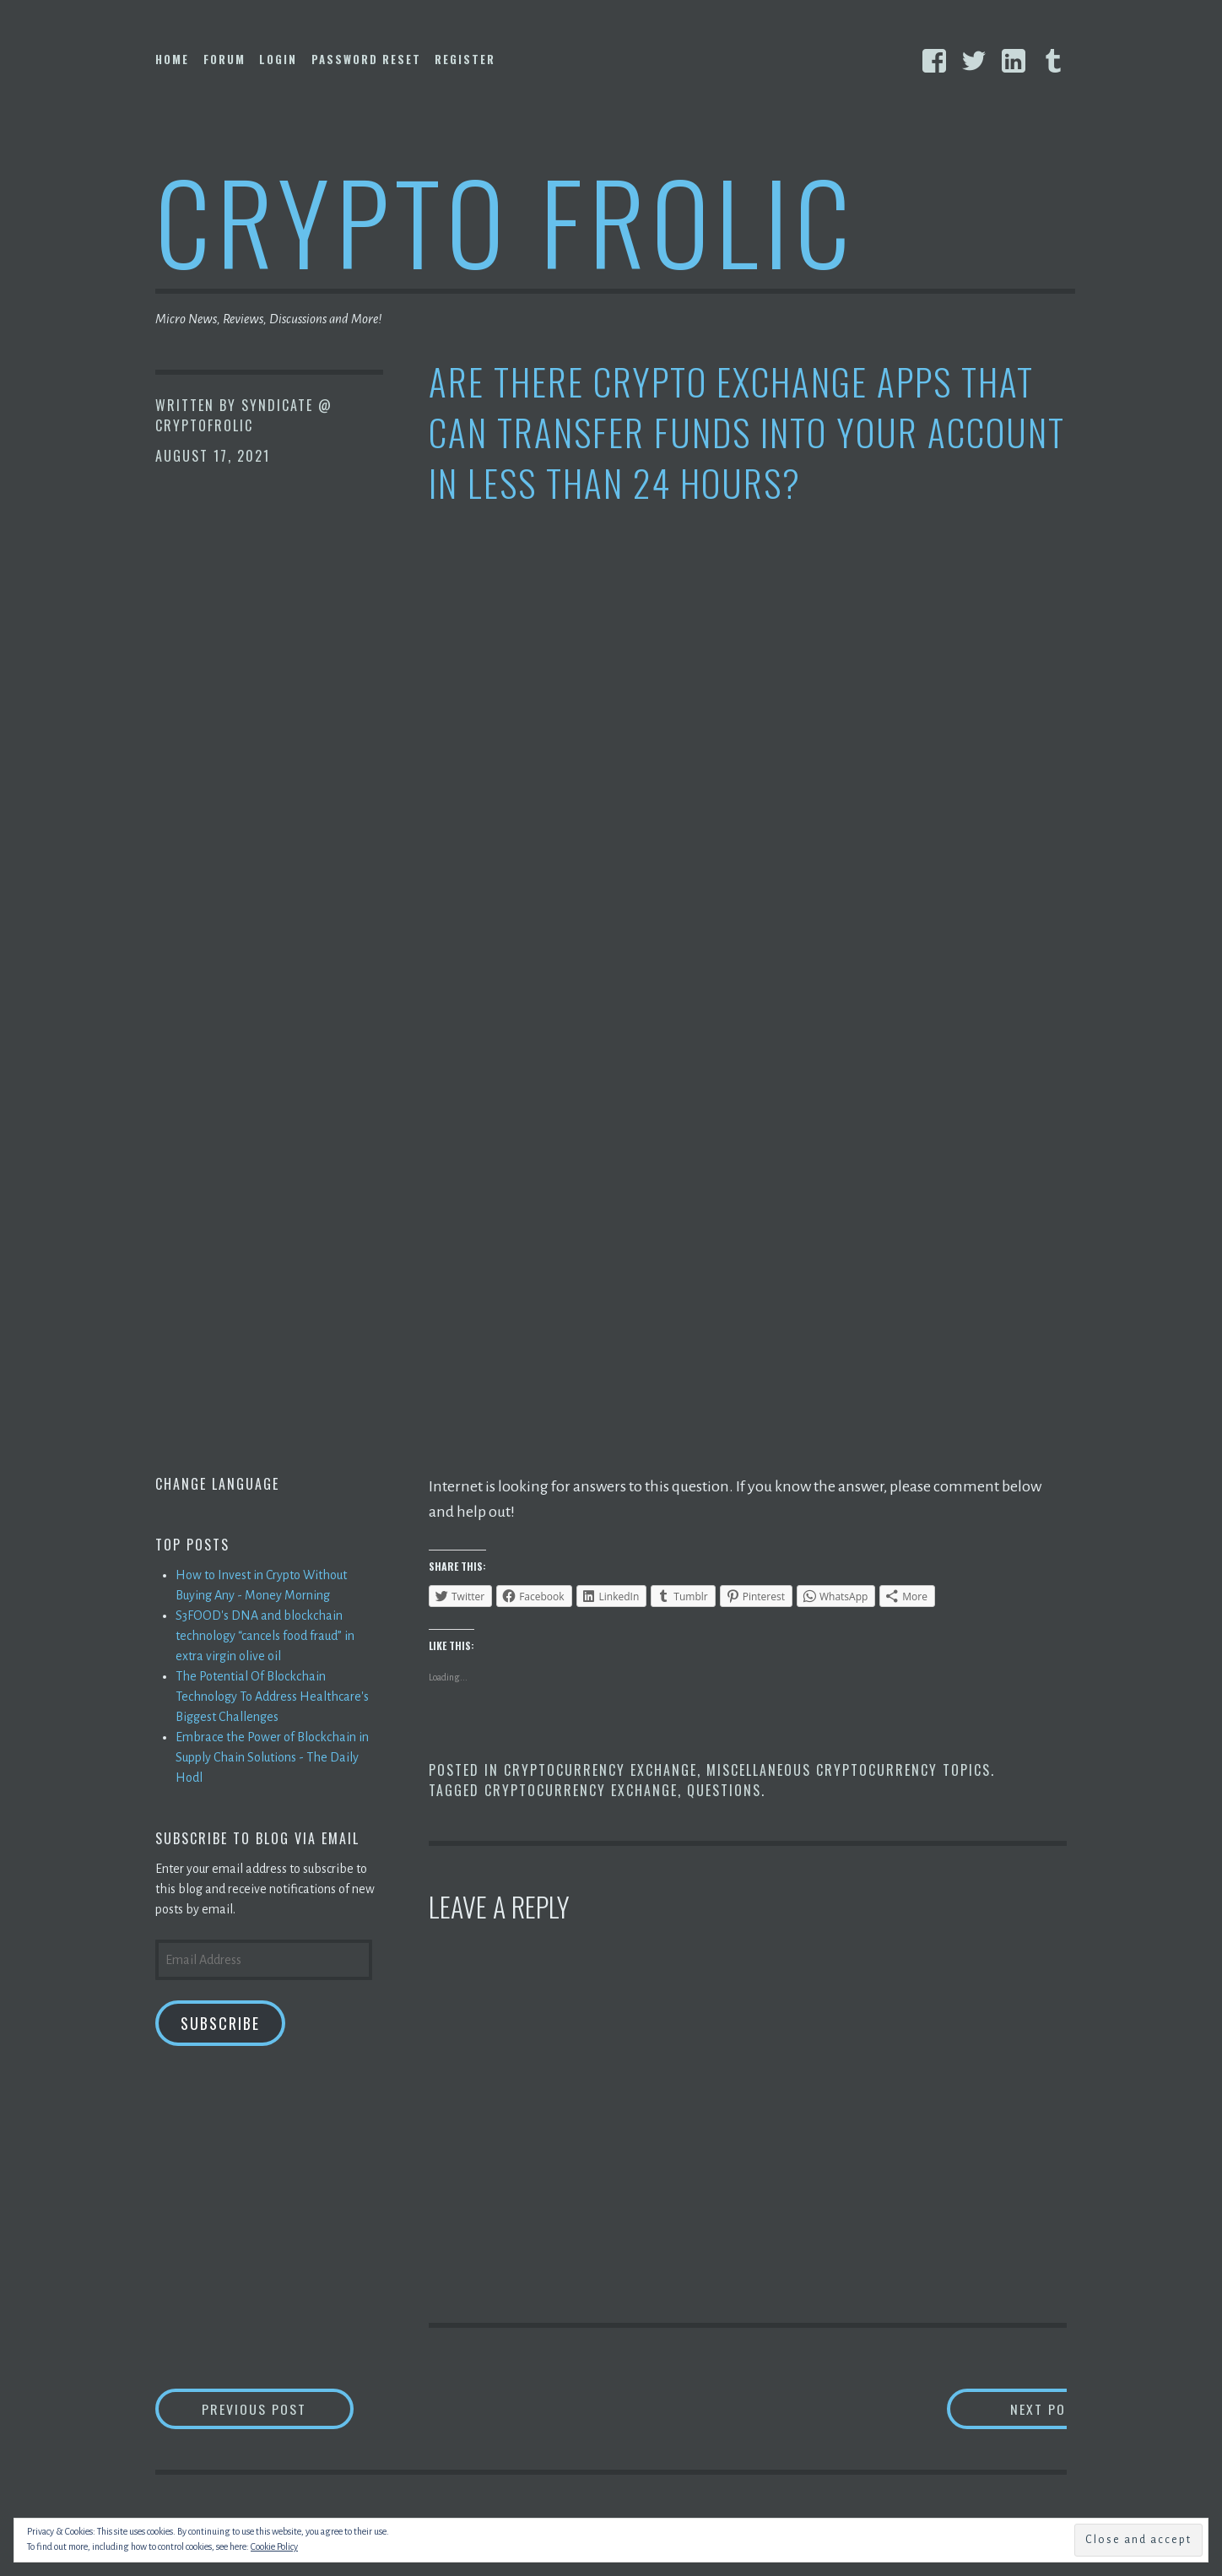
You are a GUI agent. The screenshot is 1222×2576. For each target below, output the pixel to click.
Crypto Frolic (506, 219)
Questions (724, 1790)
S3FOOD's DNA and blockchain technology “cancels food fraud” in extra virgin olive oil (265, 1636)
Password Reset (366, 59)
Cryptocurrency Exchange (600, 1770)
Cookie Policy (274, 2546)
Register (465, 59)
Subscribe (220, 2023)
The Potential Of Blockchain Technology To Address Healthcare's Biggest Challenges (272, 1697)
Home (172, 59)
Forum (224, 59)
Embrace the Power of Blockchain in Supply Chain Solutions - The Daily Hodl (272, 1757)
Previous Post (278, 2408)
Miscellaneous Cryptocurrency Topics (848, 1770)
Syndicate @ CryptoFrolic (244, 415)
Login (278, 59)
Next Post (1000, 2408)
